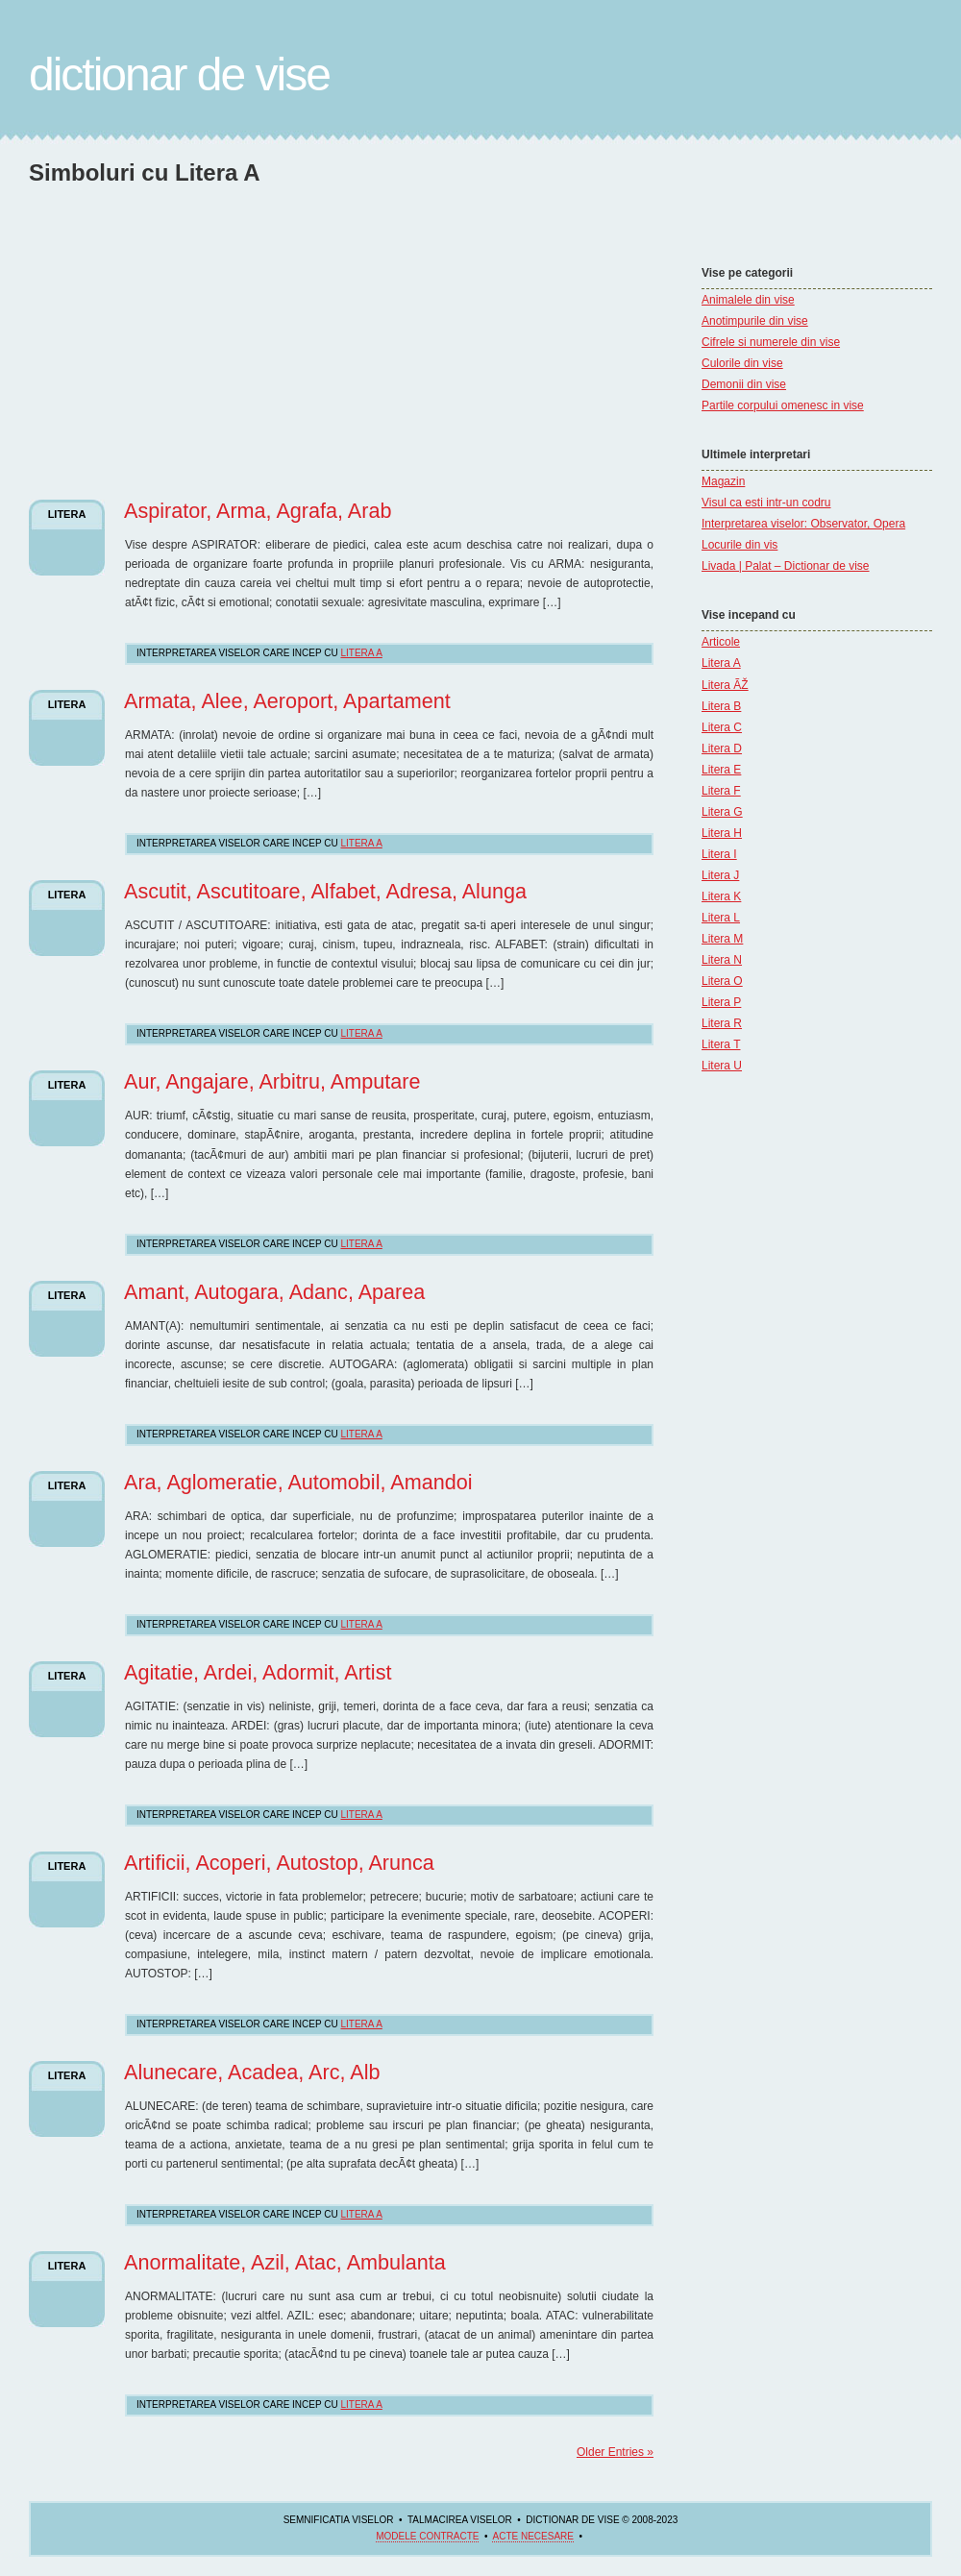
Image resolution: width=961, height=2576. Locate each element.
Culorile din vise (742, 363)
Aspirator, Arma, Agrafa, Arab (257, 511)
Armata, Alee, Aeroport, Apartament (287, 701)
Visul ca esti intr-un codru (766, 502)
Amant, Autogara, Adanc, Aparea (274, 1292)
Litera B (721, 706)
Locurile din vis (739, 545)
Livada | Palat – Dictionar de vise (786, 566)
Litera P (721, 1002)
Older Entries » (615, 2452)
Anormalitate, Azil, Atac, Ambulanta (285, 2262)
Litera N (722, 960)
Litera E (721, 769)
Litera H (722, 833)
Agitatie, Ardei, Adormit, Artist (257, 1672)
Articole (721, 642)
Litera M (722, 938)
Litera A (721, 663)
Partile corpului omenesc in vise (783, 405)
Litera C (722, 727)
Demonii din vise (744, 384)
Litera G (722, 812)
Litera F (721, 790)
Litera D (722, 748)
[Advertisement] (190, 320)
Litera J (720, 875)
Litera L (721, 917)
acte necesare (532, 2536)
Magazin (723, 481)
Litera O (722, 981)
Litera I (719, 854)
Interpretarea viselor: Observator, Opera (803, 523)
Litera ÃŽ (725, 685)
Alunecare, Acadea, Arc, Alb (252, 2072)
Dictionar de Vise (179, 74)
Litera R (722, 1023)
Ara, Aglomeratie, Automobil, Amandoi (298, 1482)
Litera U (722, 1065)
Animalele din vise (748, 300)
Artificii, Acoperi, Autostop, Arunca (279, 1863)
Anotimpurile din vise (755, 321)
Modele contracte (427, 2536)
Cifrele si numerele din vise (771, 342)
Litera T (721, 1044)
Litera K (721, 896)
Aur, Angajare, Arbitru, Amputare (272, 1081)
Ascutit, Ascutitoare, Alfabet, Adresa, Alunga (325, 891)
